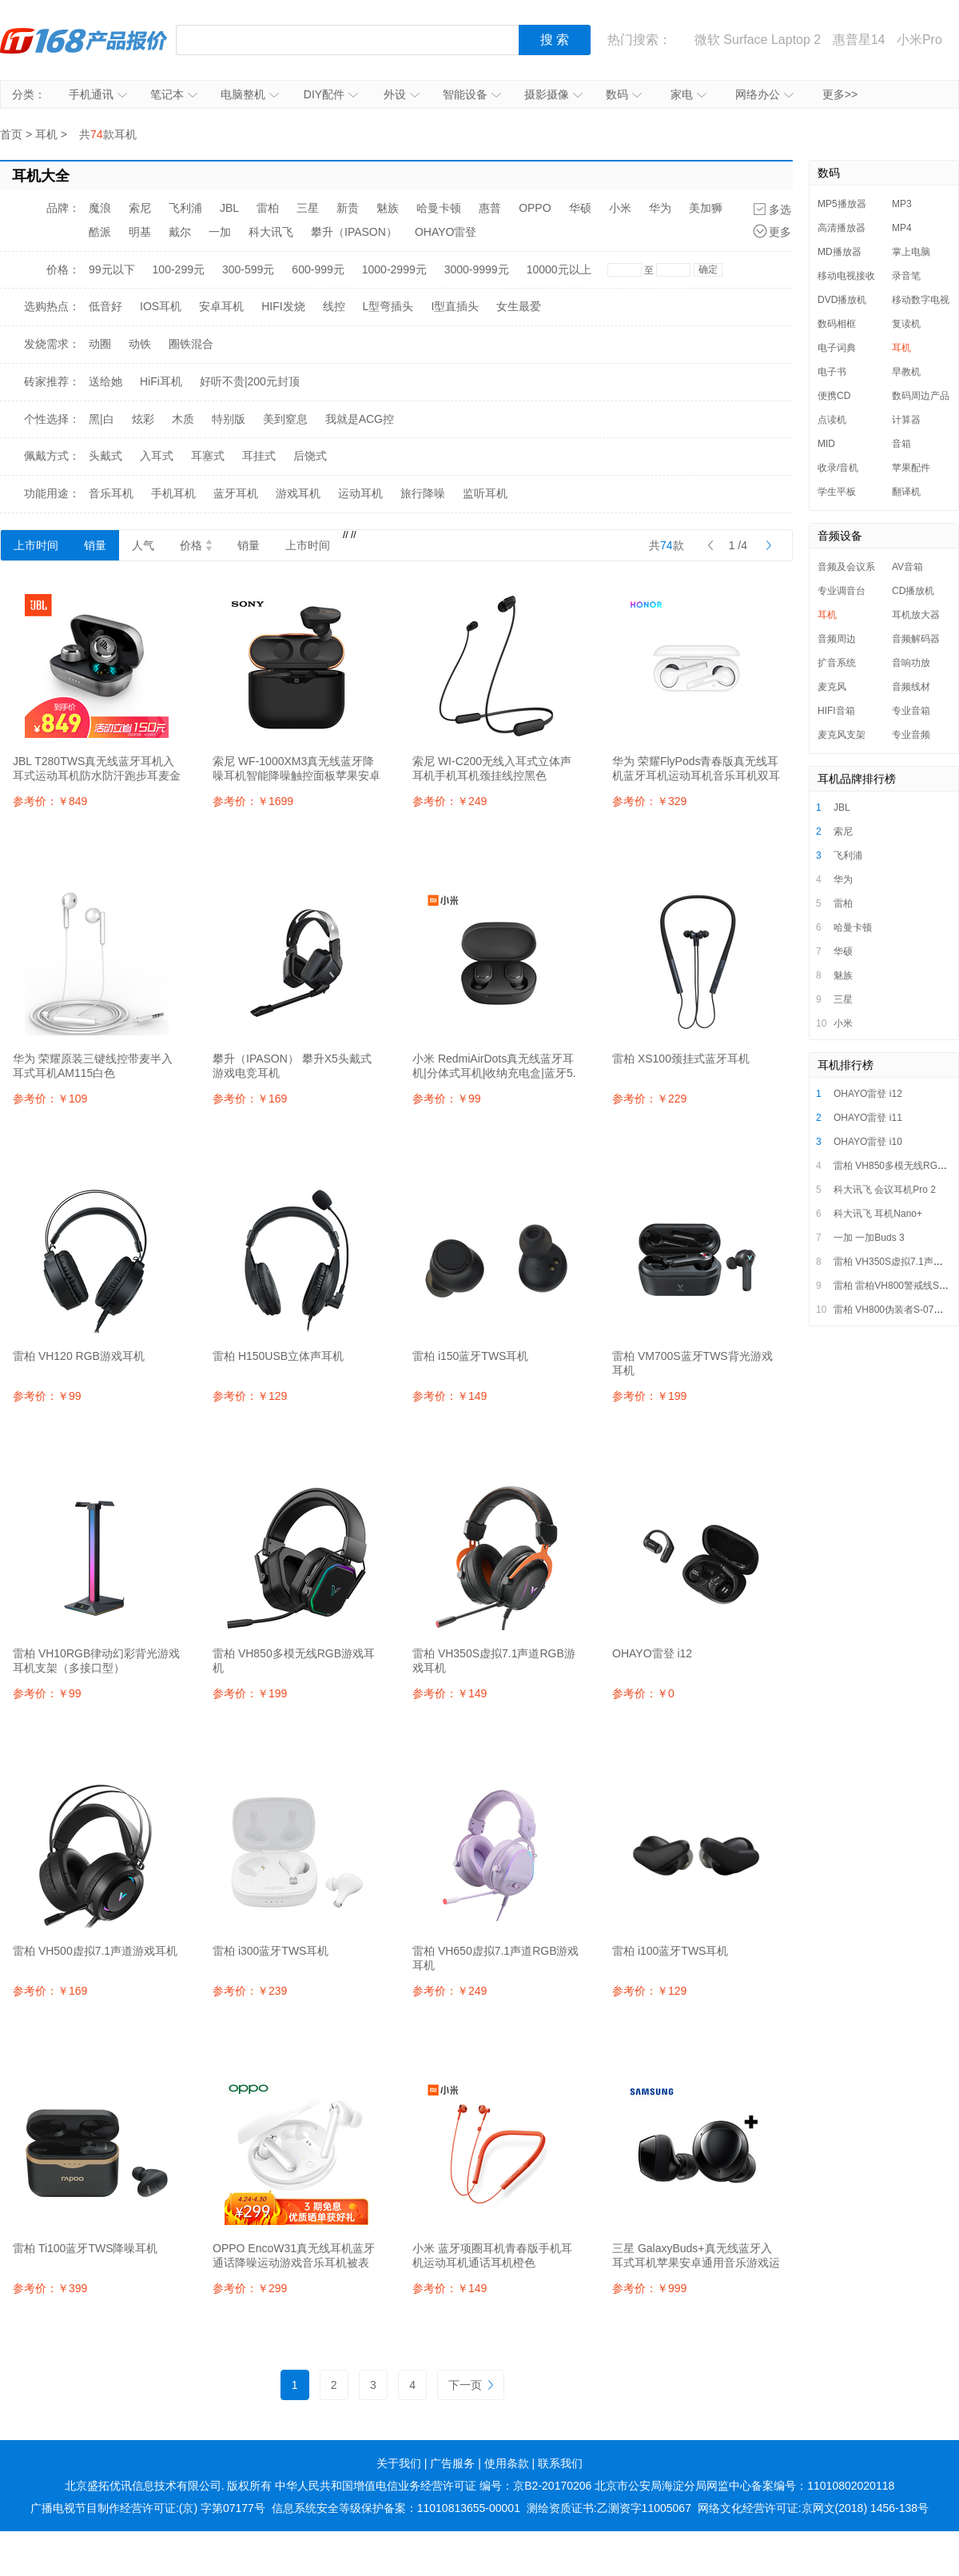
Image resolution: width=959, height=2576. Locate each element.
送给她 (105, 381)
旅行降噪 (422, 493)
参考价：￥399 (50, 2288)
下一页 (470, 2385)
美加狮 (705, 207)
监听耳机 (485, 493)
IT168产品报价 (84, 40)
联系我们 (560, 2463)
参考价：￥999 (649, 2288)
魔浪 (100, 207)
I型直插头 (455, 306)
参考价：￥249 (449, 801)
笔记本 (173, 94)
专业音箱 (911, 710)
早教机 (906, 371)
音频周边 (837, 638)
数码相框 (837, 323)
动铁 (140, 343)
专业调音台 (841, 590)
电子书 (832, 371)
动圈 (100, 343)
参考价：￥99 (446, 1098)
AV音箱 (907, 566)
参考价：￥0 (643, 1693)
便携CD (834, 395)
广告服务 (452, 2463)
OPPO (535, 207)
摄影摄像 (553, 94)
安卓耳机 (221, 306)
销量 (95, 545)
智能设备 (472, 94)
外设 (402, 94)
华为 (660, 207)
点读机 (832, 419)
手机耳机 (173, 493)
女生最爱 (518, 306)
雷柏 (268, 207)
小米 (620, 207)
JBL (229, 207)
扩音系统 (837, 662)
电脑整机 (250, 94)
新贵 (347, 207)
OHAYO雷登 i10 (868, 1141)
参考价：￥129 (250, 1396)
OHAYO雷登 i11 (868, 1117)
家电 (688, 94)
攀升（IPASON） (354, 231)
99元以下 (112, 269)
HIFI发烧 (282, 306)
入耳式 (156, 455)
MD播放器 (840, 251)
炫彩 (143, 419)
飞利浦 (185, 207)
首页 (11, 134)
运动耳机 (360, 493)
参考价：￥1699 (253, 801)
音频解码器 (916, 638)
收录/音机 (838, 467)
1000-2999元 (394, 269)
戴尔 (180, 231)
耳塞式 (208, 455)
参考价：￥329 (649, 801)
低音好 (105, 306)
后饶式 (310, 455)
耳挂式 (259, 455)
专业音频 (911, 734)
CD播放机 (913, 590)
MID (826, 443)
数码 (624, 94)
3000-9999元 (476, 269)
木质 (183, 419)
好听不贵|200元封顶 (250, 381)
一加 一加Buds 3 (869, 1237)
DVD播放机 (842, 299)
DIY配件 (331, 94)
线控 (334, 306)
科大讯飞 (271, 231)
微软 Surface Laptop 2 (757, 39)
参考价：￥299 (250, 2288)
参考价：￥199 (649, 1396)
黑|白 (101, 419)
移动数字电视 (920, 299)
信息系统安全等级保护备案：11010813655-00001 (396, 2508)
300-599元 (248, 269)
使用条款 (506, 2463)
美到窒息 (285, 419)
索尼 (140, 207)
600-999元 (318, 269)
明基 (140, 231)
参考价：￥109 (50, 1098)
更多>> (840, 94)
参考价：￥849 (50, 801)
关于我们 (398, 2463)
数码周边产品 (920, 395)
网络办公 (764, 94)
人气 (143, 545)
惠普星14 (859, 39)
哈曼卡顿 (438, 207)
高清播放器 (841, 227)
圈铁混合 (191, 343)
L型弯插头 (388, 306)
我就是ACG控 (359, 419)
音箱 (901, 443)
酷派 (100, 231)
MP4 (902, 227)
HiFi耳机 (161, 381)
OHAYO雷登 (446, 231)
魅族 (387, 207)
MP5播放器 (842, 203)
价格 (196, 545)
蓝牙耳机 (235, 493)
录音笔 (906, 275)
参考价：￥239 (250, 1990)
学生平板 (837, 491)
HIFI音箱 (836, 710)
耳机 (46, 134)
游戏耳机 (298, 493)
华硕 (580, 207)
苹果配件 (911, 467)
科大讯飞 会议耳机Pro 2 (885, 1189)
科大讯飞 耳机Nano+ (878, 1213)
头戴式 (105, 455)
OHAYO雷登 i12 (868, 1093)
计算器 (906, 419)
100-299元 (179, 269)
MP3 (902, 203)
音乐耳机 (111, 493)
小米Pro (919, 39)
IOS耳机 (160, 306)
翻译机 (906, 491)
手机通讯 (98, 94)
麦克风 (832, 686)
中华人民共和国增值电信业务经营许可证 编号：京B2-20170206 (433, 2485)
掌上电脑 (911, 251)
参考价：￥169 (250, 1098)
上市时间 (36, 545)
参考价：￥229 (649, 1098)
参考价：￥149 (449, 1396)
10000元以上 (559, 269)
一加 (220, 231)
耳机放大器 (916, 614)
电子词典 (837, 347)
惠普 (490, 207)
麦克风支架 (841, 734)
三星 (307, 207)
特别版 (228, 419)
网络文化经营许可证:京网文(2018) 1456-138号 (813, 2508)
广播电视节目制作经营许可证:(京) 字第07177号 (147, 2508)
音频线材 (911, 686)
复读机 (906, 323)
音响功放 (911, 662)
